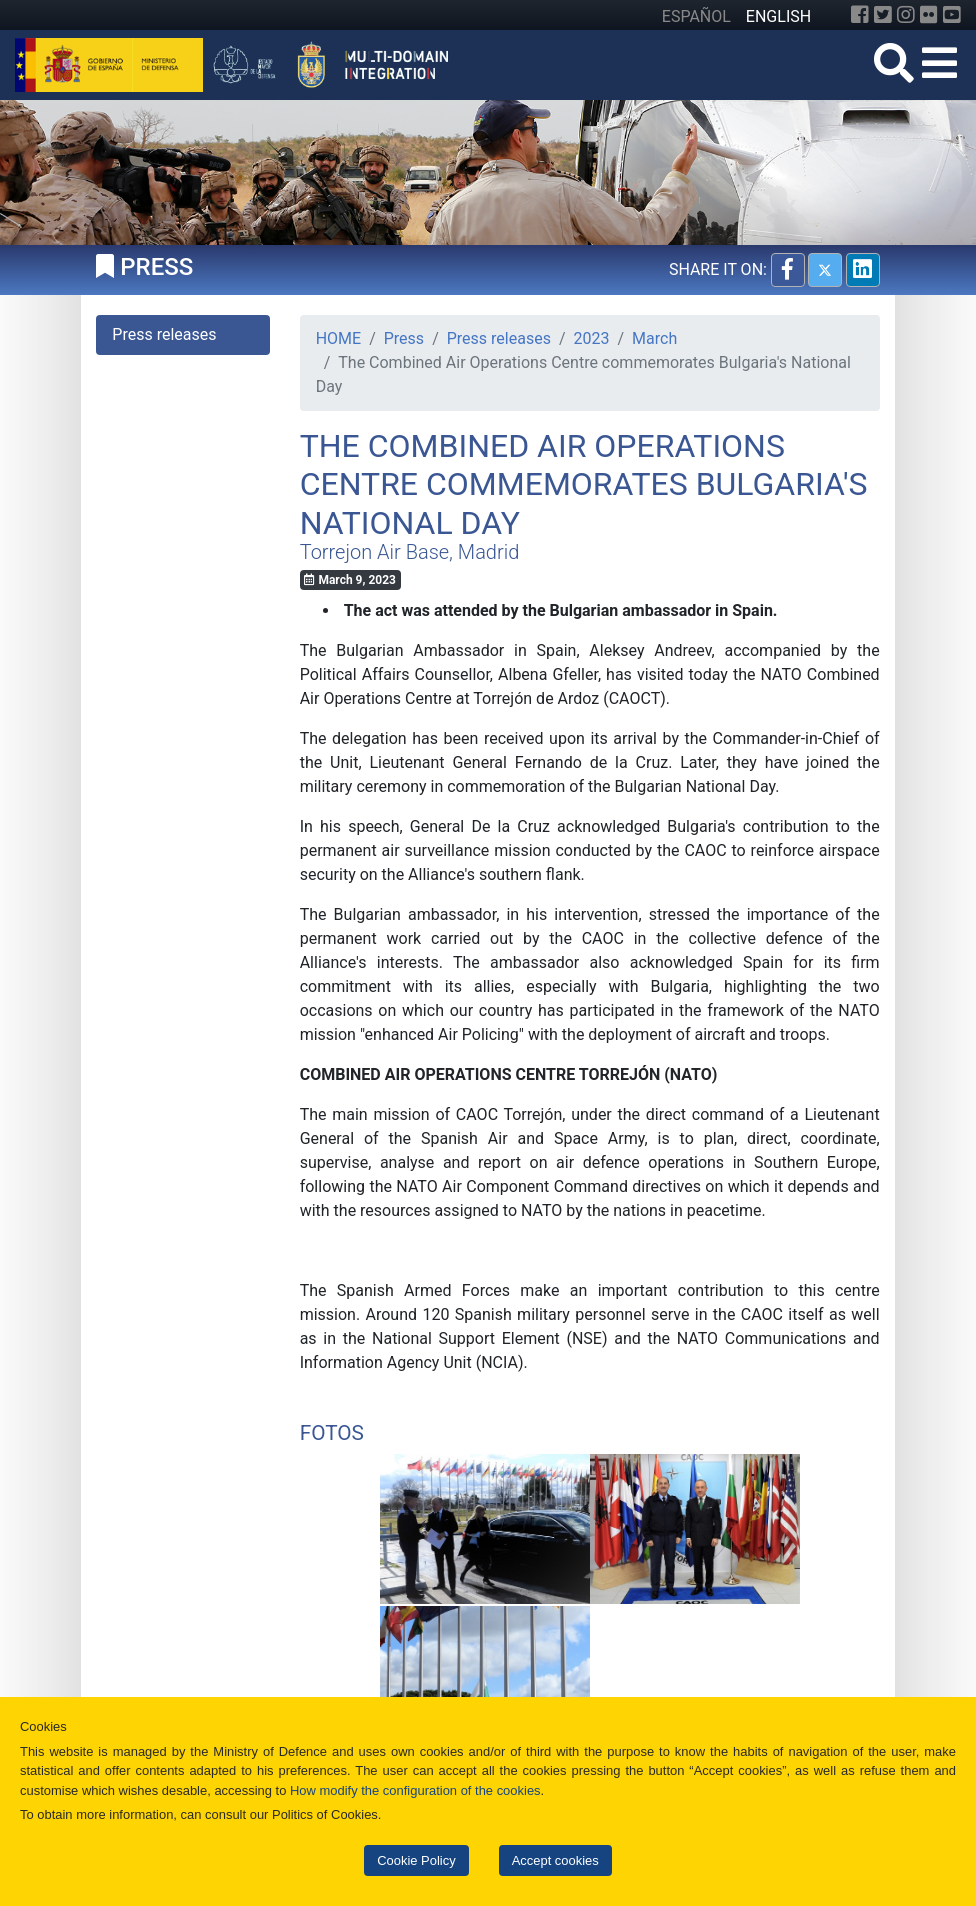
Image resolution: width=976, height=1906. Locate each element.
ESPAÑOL (696, 16)
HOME (338, 338)
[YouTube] (952, 15)
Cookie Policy (416, 1860)
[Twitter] (883, 15)
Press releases (499, 338)
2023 (592, 338)
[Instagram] (906, 15)
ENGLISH (778, 16)
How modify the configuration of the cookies (415, 1790)
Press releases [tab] (164, 334)
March (654, 338)
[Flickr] (929, 15)
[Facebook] (860, 15)
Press (404, 338)
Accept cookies (555, 1860)
